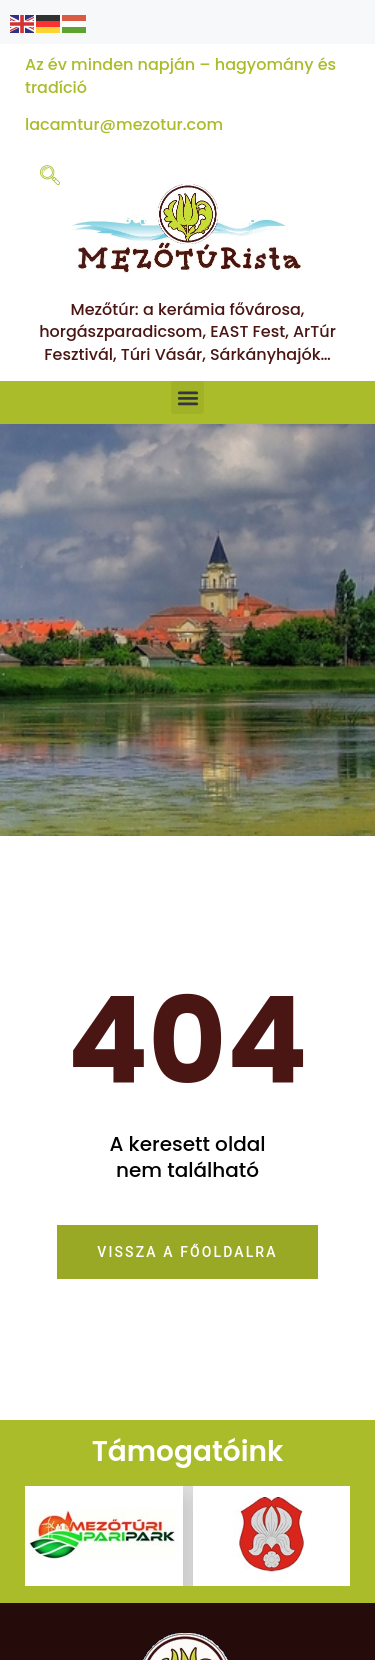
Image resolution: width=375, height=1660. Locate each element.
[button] (187, 397)
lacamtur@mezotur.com (124, 124)
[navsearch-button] (50, 177)
